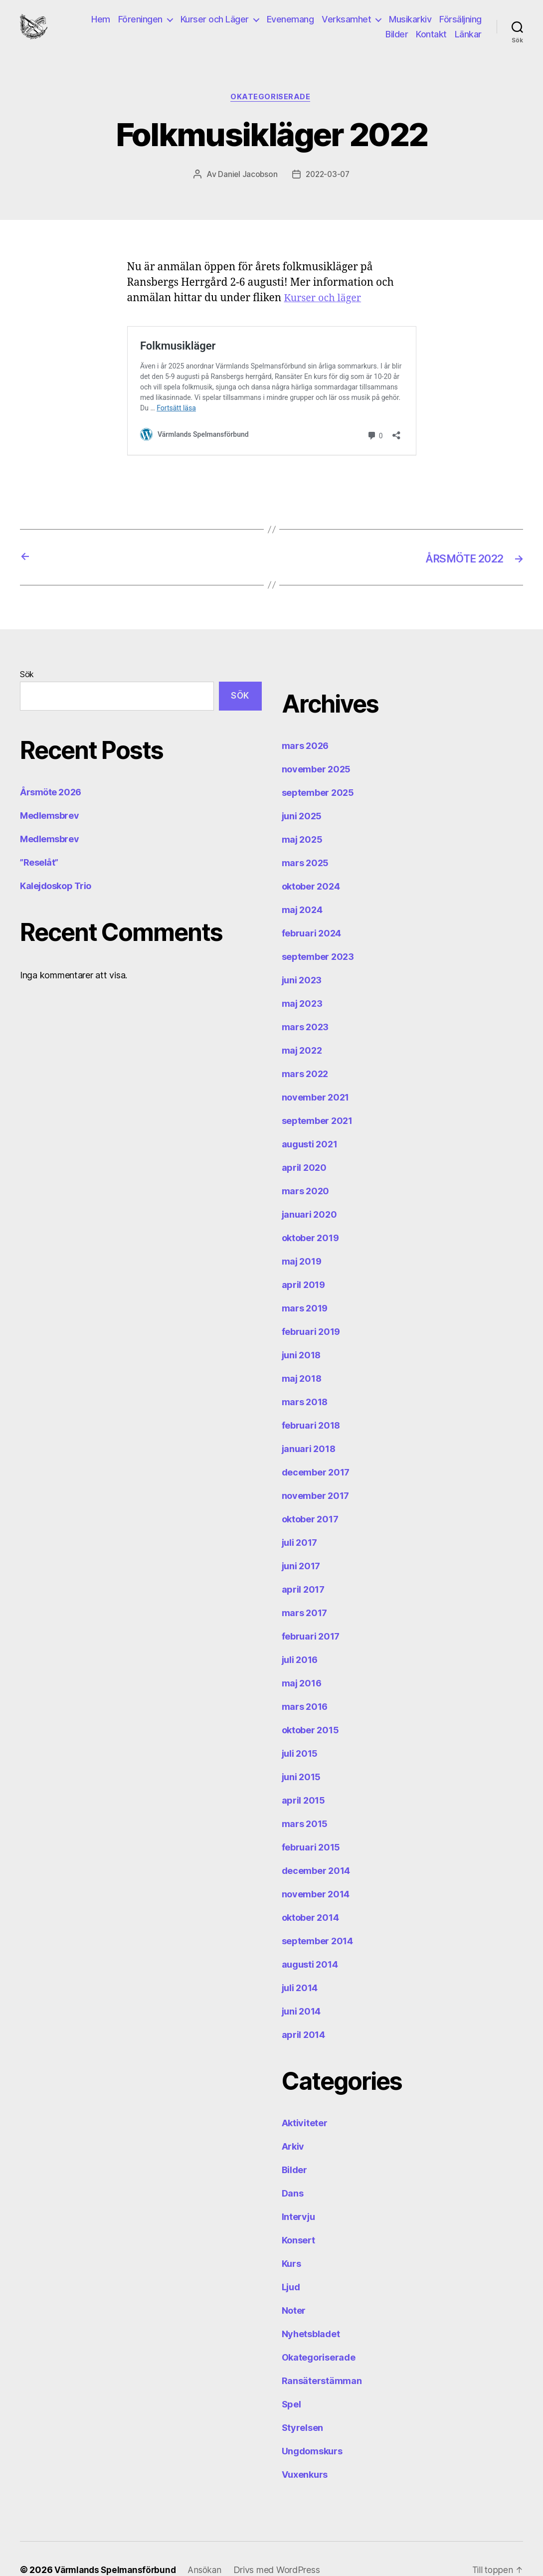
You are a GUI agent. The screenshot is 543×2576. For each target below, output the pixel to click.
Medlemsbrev (49, 794)
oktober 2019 (310, 1216)
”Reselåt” (39, 841)
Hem (100, 25)
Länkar (468, 39)
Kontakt (431, 39)
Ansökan (210, 2548)
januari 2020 (309, 1192)
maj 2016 (302, 1661)
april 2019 (303, 1263)
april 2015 (303, 1778)
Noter (294, 2288)
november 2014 (316, 1872)
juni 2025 (302, 794)
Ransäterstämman (322, 2359)
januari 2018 (309, 1427)
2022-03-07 (328, 187)
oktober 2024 (311, 864)
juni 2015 (301, 1755)
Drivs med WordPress (284, 2548)
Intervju (298, 2195)
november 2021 (316, 1075)
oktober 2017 (310, 1497)
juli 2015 (300, 1731)
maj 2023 (302, 981)
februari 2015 (311, 1825)
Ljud (291, 2265)
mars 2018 (305, 1380)
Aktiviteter (305, 2101)
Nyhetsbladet (311, 2312)
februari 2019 (311, 1309)
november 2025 (316, 747)
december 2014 (316, 1848)
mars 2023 (305, 1005)
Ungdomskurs (312, 2429)
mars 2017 (305, 1591)
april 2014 (303, 2013)
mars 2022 (305, 1052)
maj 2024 (302, 888)
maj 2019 (302, 1239)
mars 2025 (305, 841)
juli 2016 (300, 1638)
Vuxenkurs (305, 2452)
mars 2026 (305, 724)
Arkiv (293, 2124)
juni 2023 (302, 958)
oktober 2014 (310, 1895)
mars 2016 (305, 1684)
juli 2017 (300, 1520)
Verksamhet (346, 25)
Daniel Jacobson (246, 187)
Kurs (291, 2241)
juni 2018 (301, 1333)
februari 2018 (311, 1403)
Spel (291, 2382)
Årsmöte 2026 (50, 770)
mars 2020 (306, 1169)
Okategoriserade (271, 109)
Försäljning (460, 25)
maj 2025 (302, 817)
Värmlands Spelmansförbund (117, 2548)
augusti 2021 (310, 1122)
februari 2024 (312, 911)
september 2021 (317, 1099)
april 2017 (303, 1567)
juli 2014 (300, 1966)
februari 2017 (311, 1614)
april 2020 (304, 1145)
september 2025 (318, 770)
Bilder (396, 39)
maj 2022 (302, 1028)
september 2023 (318, 934)
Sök (27, 652)
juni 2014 (301, 1989)
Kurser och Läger (215, 25)
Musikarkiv (410, 25)
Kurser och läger (325, 311)
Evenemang (290, 25)
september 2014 (317, 1919)
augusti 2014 (310, 1942)
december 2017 (316, 1450)
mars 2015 (305, 1802)
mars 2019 (305, 1286)
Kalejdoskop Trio (55, 864)
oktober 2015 (310, 1708)
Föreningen (140, 25)
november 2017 (316, 1474)
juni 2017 (301, 1544)
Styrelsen (303, 2405)
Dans (293, 2171)
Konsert (298, 2218)
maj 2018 (302, 1356)
